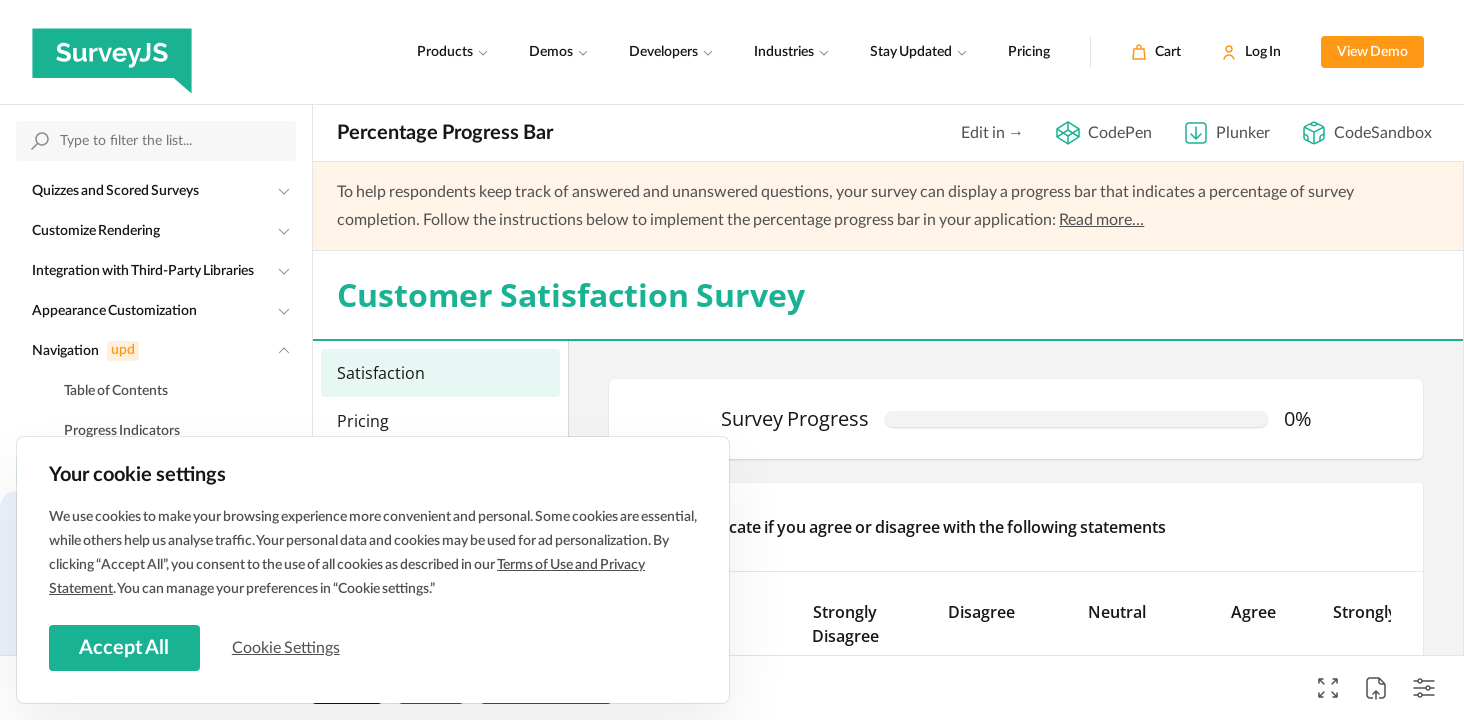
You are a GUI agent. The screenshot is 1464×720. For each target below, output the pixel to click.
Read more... (1101, 220)
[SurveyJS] (112, 52)
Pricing (1029, 52)
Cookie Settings (289, 647)
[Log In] (1251, 52)
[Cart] (1156, 52)
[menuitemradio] (440, 373)
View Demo (1372, 52)
